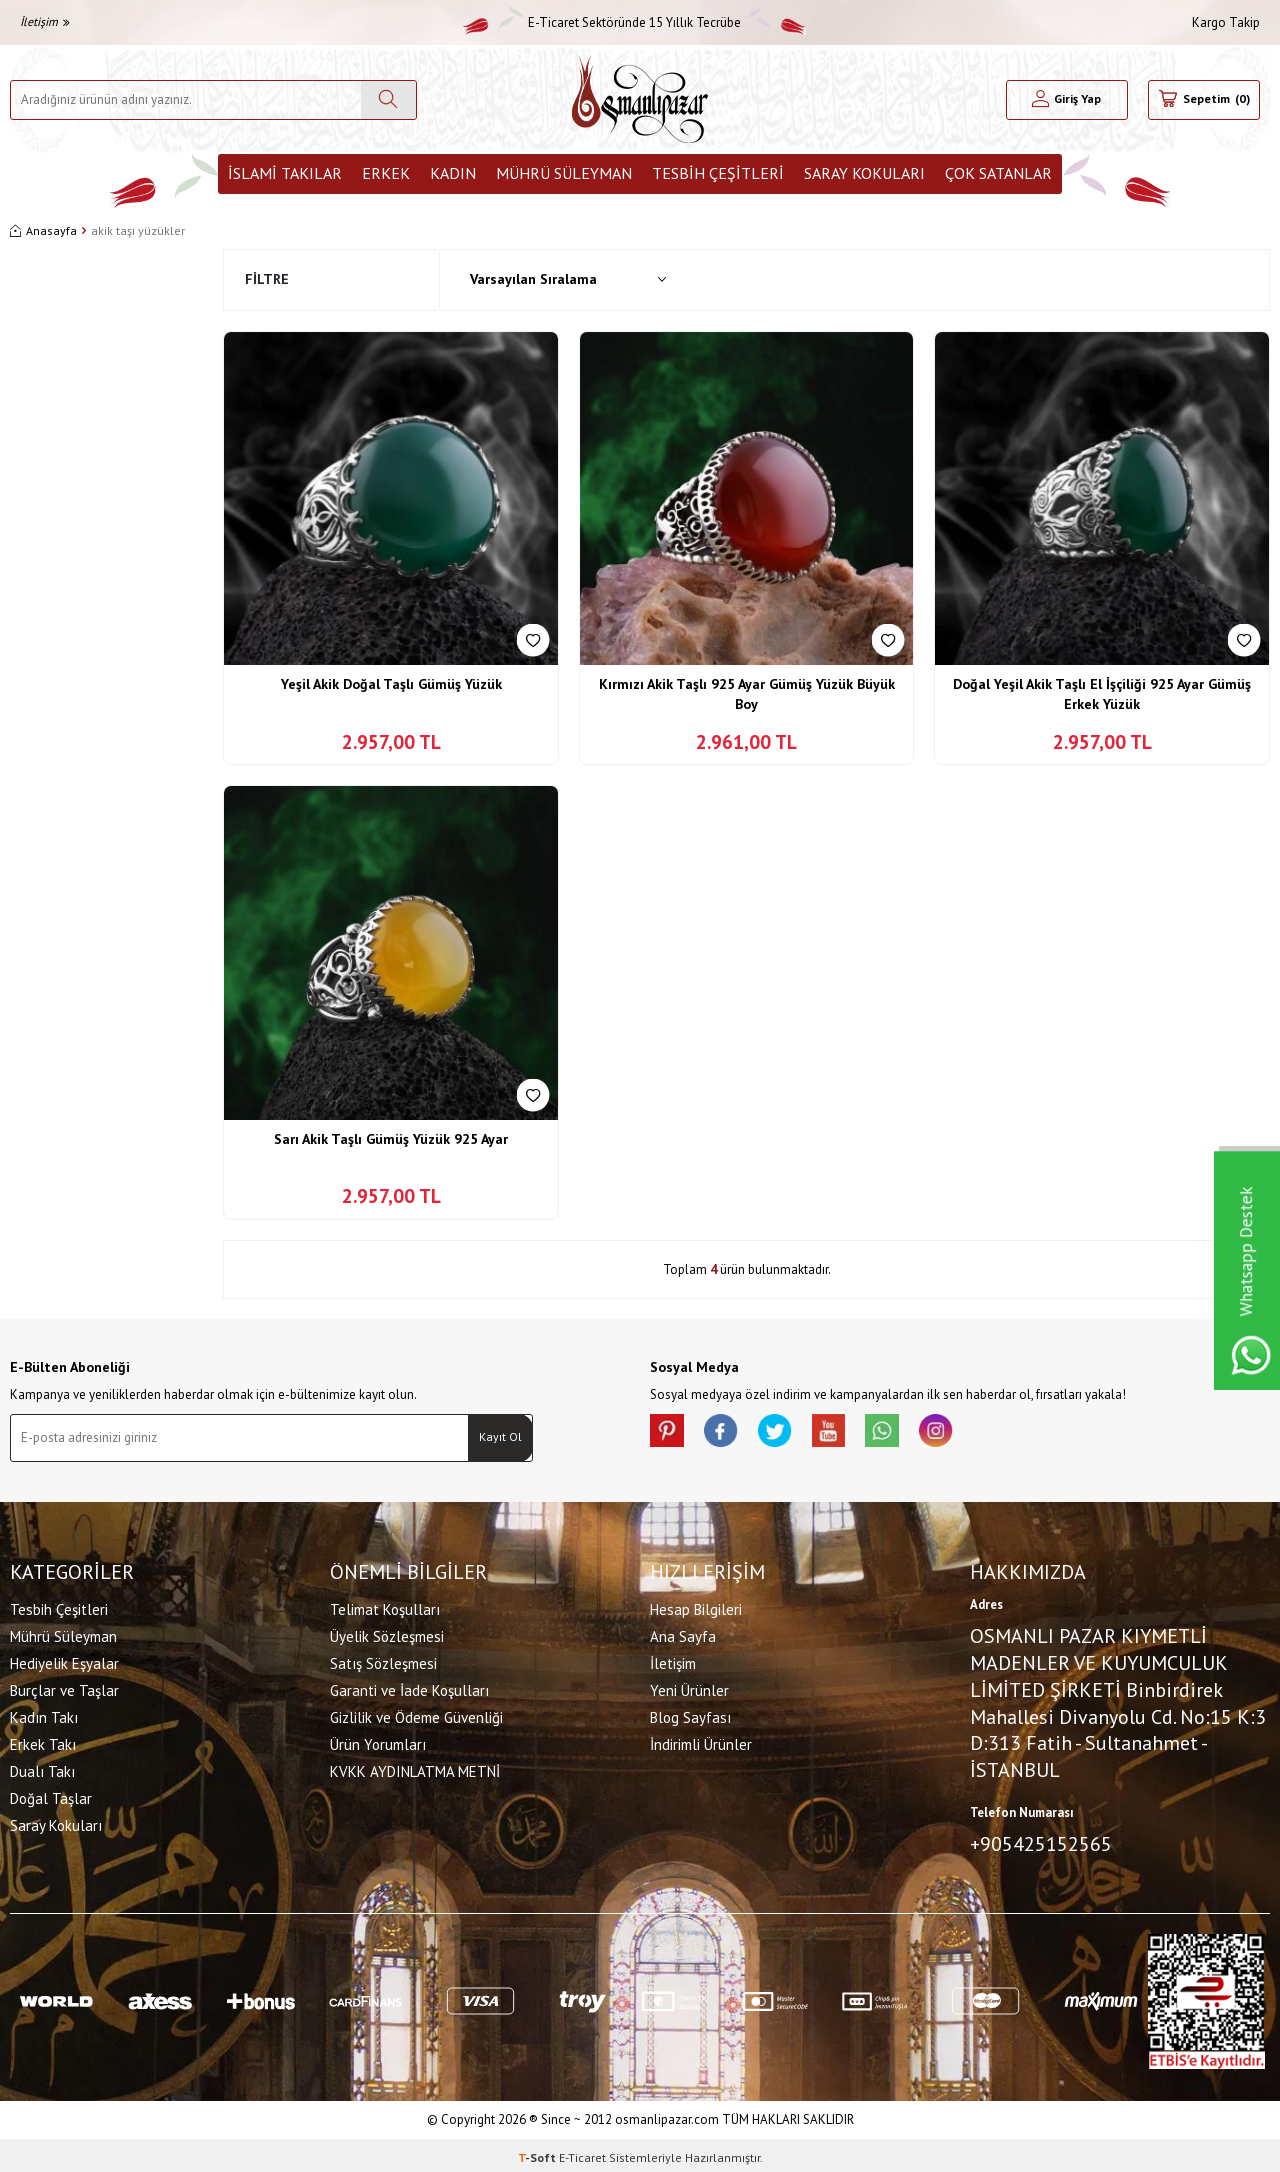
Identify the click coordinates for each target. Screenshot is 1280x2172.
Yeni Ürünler (689, 1687)
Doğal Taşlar (51, 1795)
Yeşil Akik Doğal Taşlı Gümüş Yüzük (391, 684)
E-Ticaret (582, 2152)
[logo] (640, 99)
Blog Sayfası (690, 1714)
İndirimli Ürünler (701, 1741)
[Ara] (388, 100)
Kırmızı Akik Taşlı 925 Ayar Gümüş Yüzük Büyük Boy (747, 694)
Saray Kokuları (864, 173)
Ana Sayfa (683, 1633)
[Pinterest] (670, 1434)
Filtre (267, 279)
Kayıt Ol (500, 1436)
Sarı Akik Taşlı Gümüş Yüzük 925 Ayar (391, 1139)
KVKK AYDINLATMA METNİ (415, 1768)
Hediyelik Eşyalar (64, 1660)
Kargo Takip (1226, 22)
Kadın (453, 173)
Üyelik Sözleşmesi (387, 1633)
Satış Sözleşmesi (383, 1660)
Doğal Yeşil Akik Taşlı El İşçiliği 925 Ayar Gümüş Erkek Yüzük (1102, 694)
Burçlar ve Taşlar (64, 1687)
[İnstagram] (970, 1434)
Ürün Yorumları (378, 1741)
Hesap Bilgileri (696, 1606)
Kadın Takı (44, 1714)
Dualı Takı (42, 1768)
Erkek (386, 173)
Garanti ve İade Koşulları (409, 1687)
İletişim (45, 21)
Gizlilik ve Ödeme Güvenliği (416, 1714)
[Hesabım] (1067, 100)
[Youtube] (850, 1434)
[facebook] (730, 1434)
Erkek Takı (43, 1741)
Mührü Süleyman (564, 173)
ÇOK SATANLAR (998, 173)
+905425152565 (1041, 1841)
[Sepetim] (1204, 100)
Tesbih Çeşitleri (718, 173)
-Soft (538, 2152)
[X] (790, 1434)
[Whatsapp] (910, 1434)
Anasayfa (43, 230)
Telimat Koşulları (385, 1606)
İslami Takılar (285, 173)
